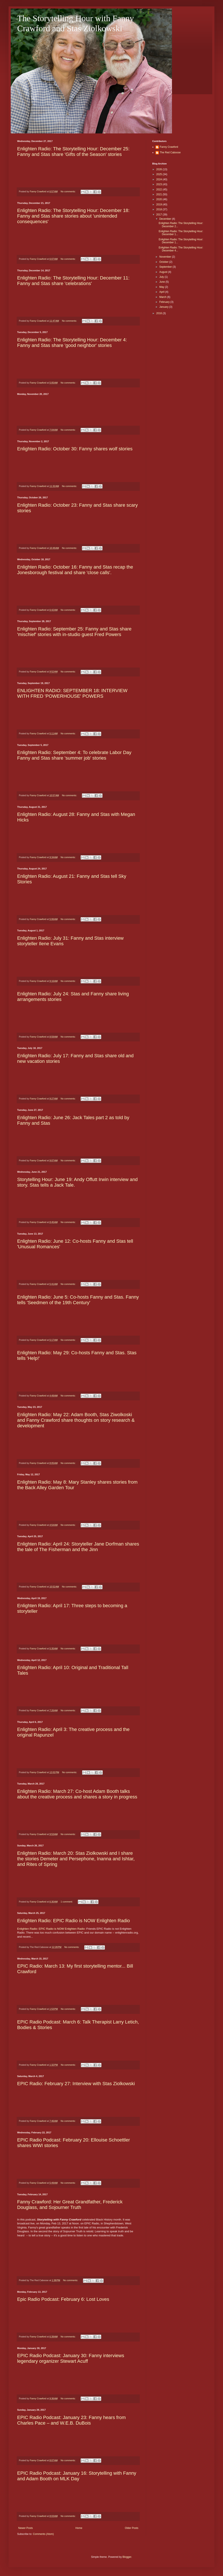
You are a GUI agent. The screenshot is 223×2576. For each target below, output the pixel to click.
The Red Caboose (170, 152)
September (166, 266)
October (164, 261)
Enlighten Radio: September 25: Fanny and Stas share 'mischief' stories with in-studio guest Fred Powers (74, 631)
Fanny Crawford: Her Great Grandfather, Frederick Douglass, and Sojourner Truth (70, 2204)
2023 (159, 184)
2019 (159, 204)
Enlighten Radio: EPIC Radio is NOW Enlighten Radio (73, 1920)
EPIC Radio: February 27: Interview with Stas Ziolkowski (76, 2083)
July (162, 276)
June (162, 281)
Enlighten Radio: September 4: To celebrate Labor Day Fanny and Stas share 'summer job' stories (74, 755)
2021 (159, 194)
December (165, 218)
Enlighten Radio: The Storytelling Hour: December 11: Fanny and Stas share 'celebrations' (73, 280)
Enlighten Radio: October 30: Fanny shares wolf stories (75, 448)
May (162, 286)
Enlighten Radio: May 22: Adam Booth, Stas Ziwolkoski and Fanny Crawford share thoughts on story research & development (76, 1420)
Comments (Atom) (43, 2534)
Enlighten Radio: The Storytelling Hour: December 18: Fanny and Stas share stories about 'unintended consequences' (73, 216)
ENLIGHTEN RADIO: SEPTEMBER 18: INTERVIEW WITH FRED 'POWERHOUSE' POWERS (72, 693)
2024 (159, 179)
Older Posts (131, 2528)
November (165, 256)
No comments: (68, 191)
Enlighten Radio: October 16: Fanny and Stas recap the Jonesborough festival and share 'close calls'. (75, 569)
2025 (159, 174)
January (164, 306)
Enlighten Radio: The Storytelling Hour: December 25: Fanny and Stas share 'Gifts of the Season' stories (73, 151)
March (163, 297)
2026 (159, 169)
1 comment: (67, 1901)
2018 (159, 209)
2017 (159, 214)
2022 (159, 189)
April (162, 291)
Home (78, 2528)
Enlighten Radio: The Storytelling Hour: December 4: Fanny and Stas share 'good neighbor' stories (72, 342)
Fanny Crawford (169, 146)
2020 (159, 199)
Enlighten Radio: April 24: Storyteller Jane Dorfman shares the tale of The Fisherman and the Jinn (78, 1546)
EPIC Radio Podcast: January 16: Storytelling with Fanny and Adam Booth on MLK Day (76, 2475)
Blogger (126, 2556)
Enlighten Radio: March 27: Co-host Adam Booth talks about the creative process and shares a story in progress (77, 1794)
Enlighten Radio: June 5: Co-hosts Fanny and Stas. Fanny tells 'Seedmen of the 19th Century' (78, 1299)
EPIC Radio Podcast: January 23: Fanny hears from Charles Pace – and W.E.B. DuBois (71, 2420)
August (163, 271)
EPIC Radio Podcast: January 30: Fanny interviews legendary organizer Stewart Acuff (70, 2358)
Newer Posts (25, 2528)
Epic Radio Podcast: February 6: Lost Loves (63, 2299)
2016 (159, 313)
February (164, 301)
